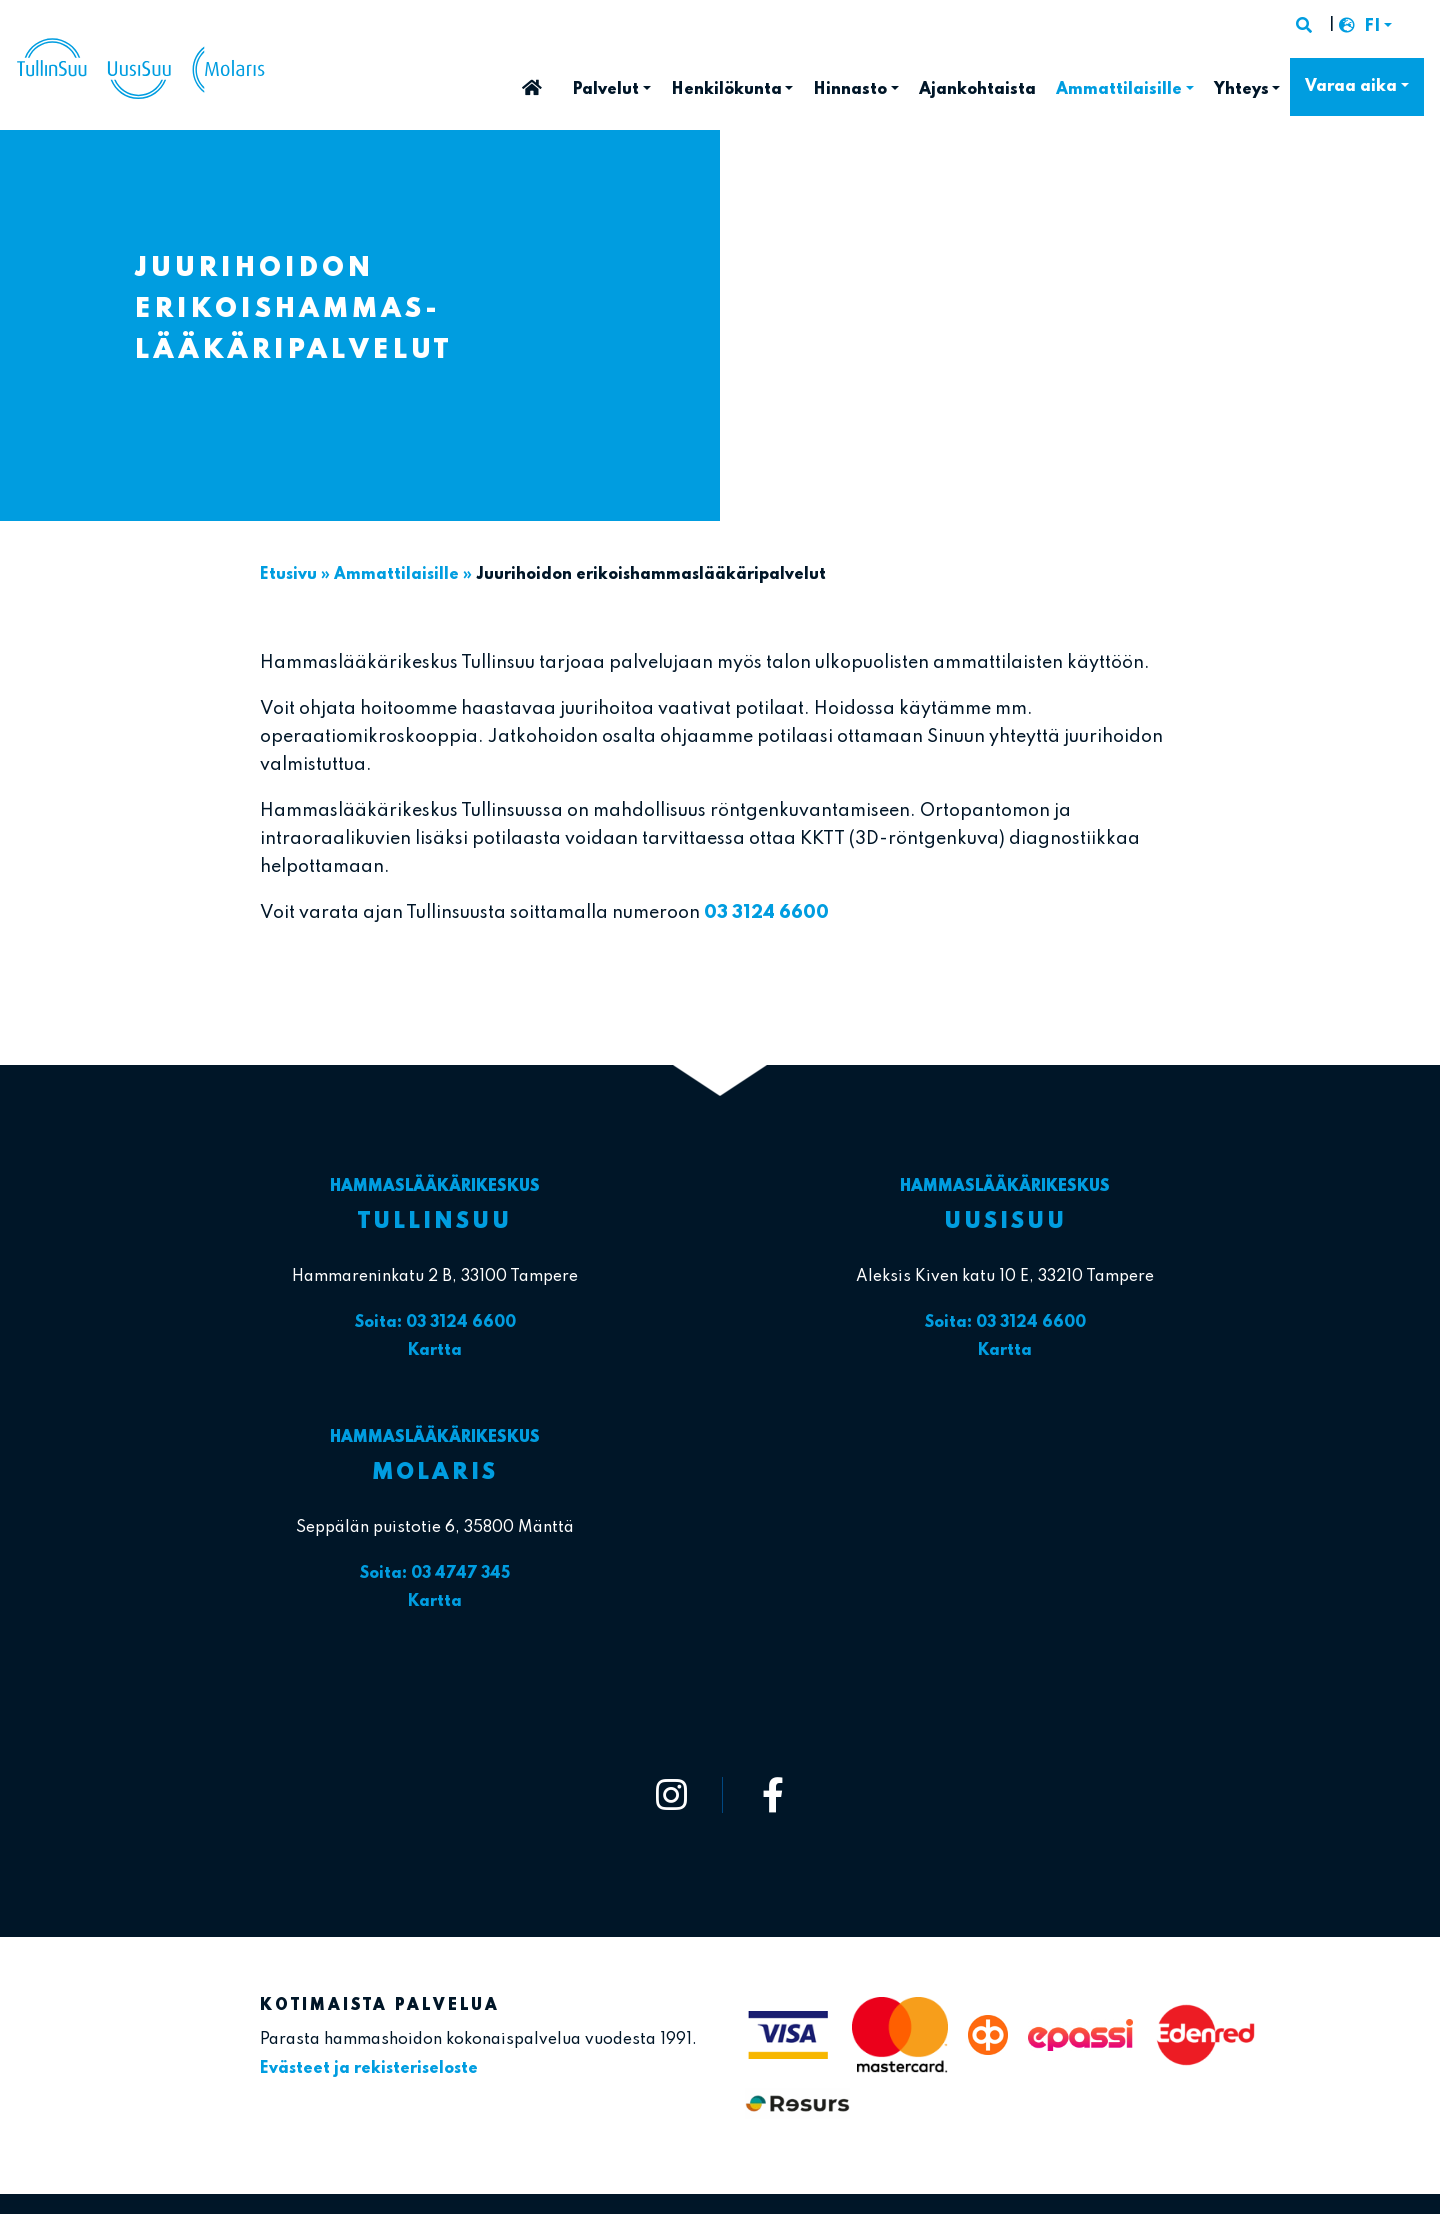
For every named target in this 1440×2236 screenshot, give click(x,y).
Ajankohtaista (977, 90)
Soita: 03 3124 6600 (435, 1323)
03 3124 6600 (766, 913)
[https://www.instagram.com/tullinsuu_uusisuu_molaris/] (672, 1794)
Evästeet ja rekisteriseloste (369, 2069)
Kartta (435, 1351)
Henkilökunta (726, 90)
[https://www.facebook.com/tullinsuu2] (773, 1794)
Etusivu (532, 81)
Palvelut (605, 90)
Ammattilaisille (1119, 90)
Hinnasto (850, 90)
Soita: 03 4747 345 (435, 1574)
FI (1372, 27)
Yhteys (1241, 90)
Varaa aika (1351, 87)
